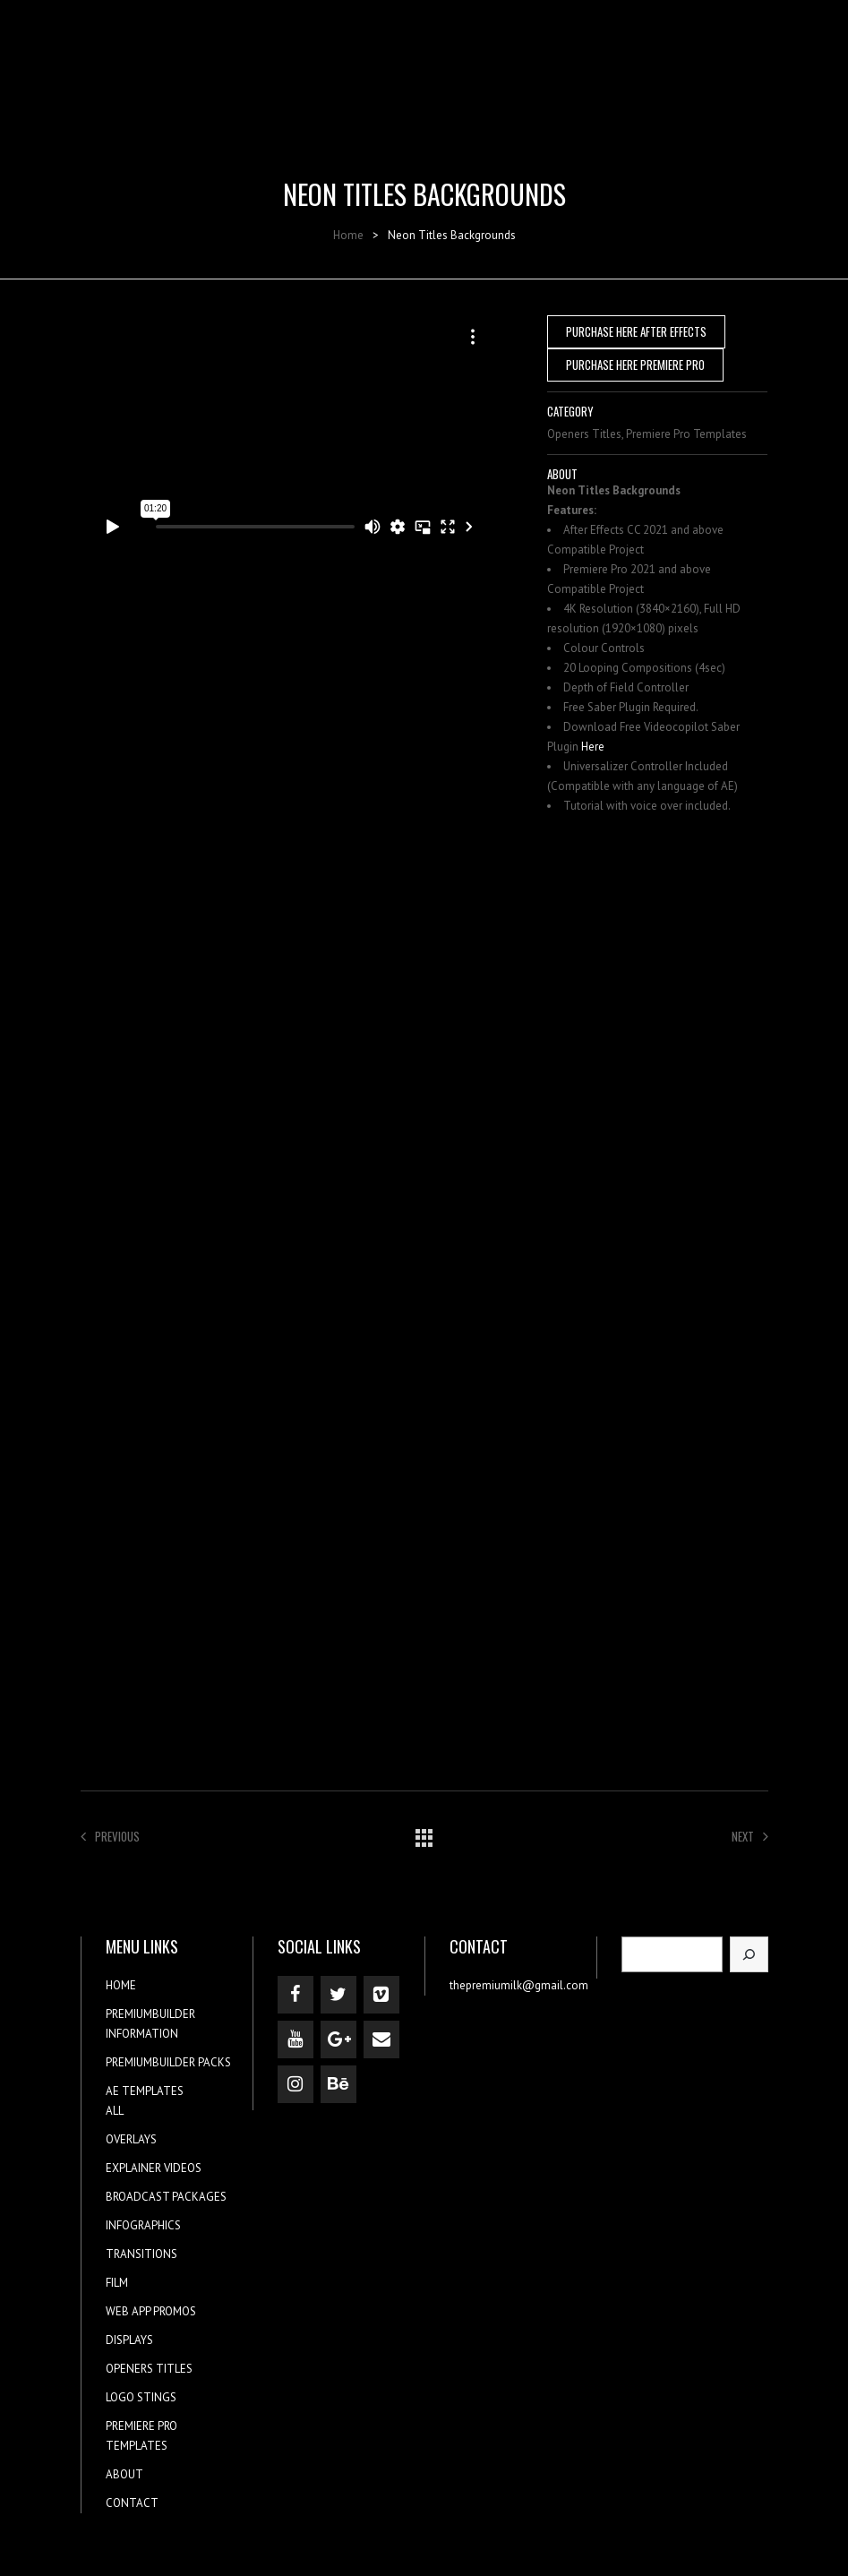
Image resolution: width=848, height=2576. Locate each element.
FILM (117, 2282)
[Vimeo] (381, 1995)
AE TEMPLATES (145, 2091)
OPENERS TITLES (149, 2368)
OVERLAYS (131, 2139)
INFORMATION (142, 2033)
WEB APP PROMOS (151, 2311)
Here (592, 746)
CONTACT (132, 2503)
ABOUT (124, 2474)
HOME (121, 1985)
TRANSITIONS (141, 2254)
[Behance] (338, 2084)
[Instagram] (295, 2084)
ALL (115, 2110)
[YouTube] (295, 2039)
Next (750, 1836)
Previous (110, 1836)
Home (348, 235)
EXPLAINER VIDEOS (153, 2168)
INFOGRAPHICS (143, 2225)
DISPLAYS (129, 2340)
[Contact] (381, 2039)
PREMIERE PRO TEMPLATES (141, 2435)
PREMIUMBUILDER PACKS (168, 2062)
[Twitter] (338, 1995)
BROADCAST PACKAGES (166, 2196)
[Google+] (338, 2039)
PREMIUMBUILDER (150, 2014)
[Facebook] (295, 1995)
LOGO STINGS (141, 2397)
